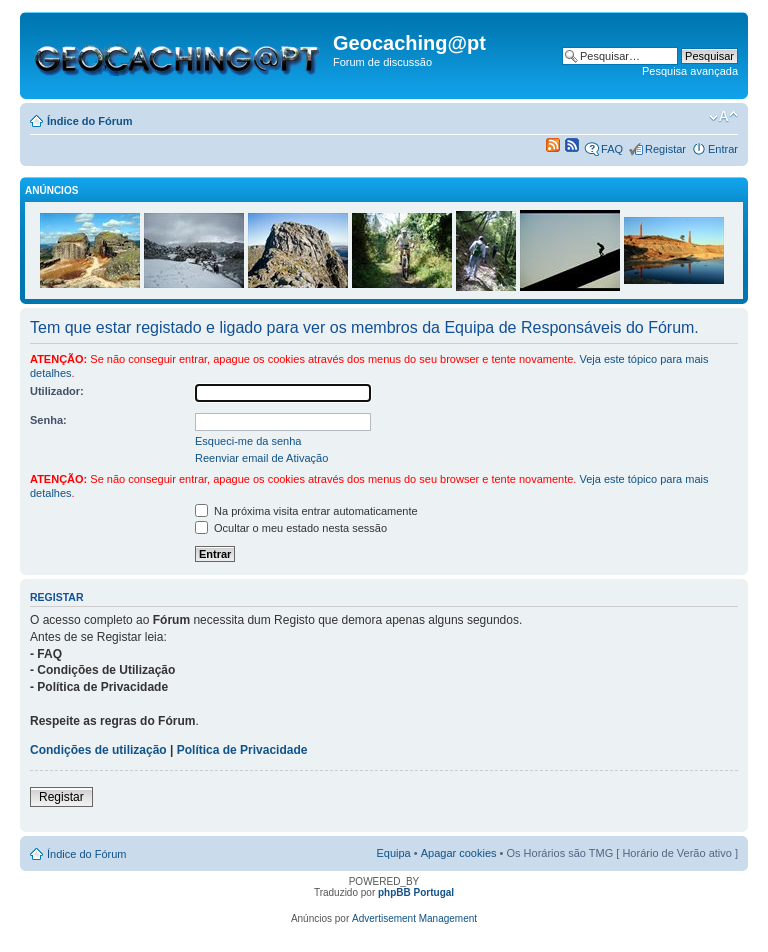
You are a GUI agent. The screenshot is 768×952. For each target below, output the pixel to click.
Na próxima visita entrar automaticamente (306, 511)
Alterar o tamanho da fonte (723, 117)
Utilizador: (57, 391)
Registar (665, 149)
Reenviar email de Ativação (261, 458)
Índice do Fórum (90, 121)
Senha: (48, 420)
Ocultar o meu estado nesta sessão (291, 528)
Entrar (723, 149)
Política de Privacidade (242, 750)
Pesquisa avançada (690, 71)
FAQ (612, 149)
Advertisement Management (414, 918)
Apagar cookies (459, 853)
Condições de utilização (98, 750)
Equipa (393, 853)
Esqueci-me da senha (248, 441)
